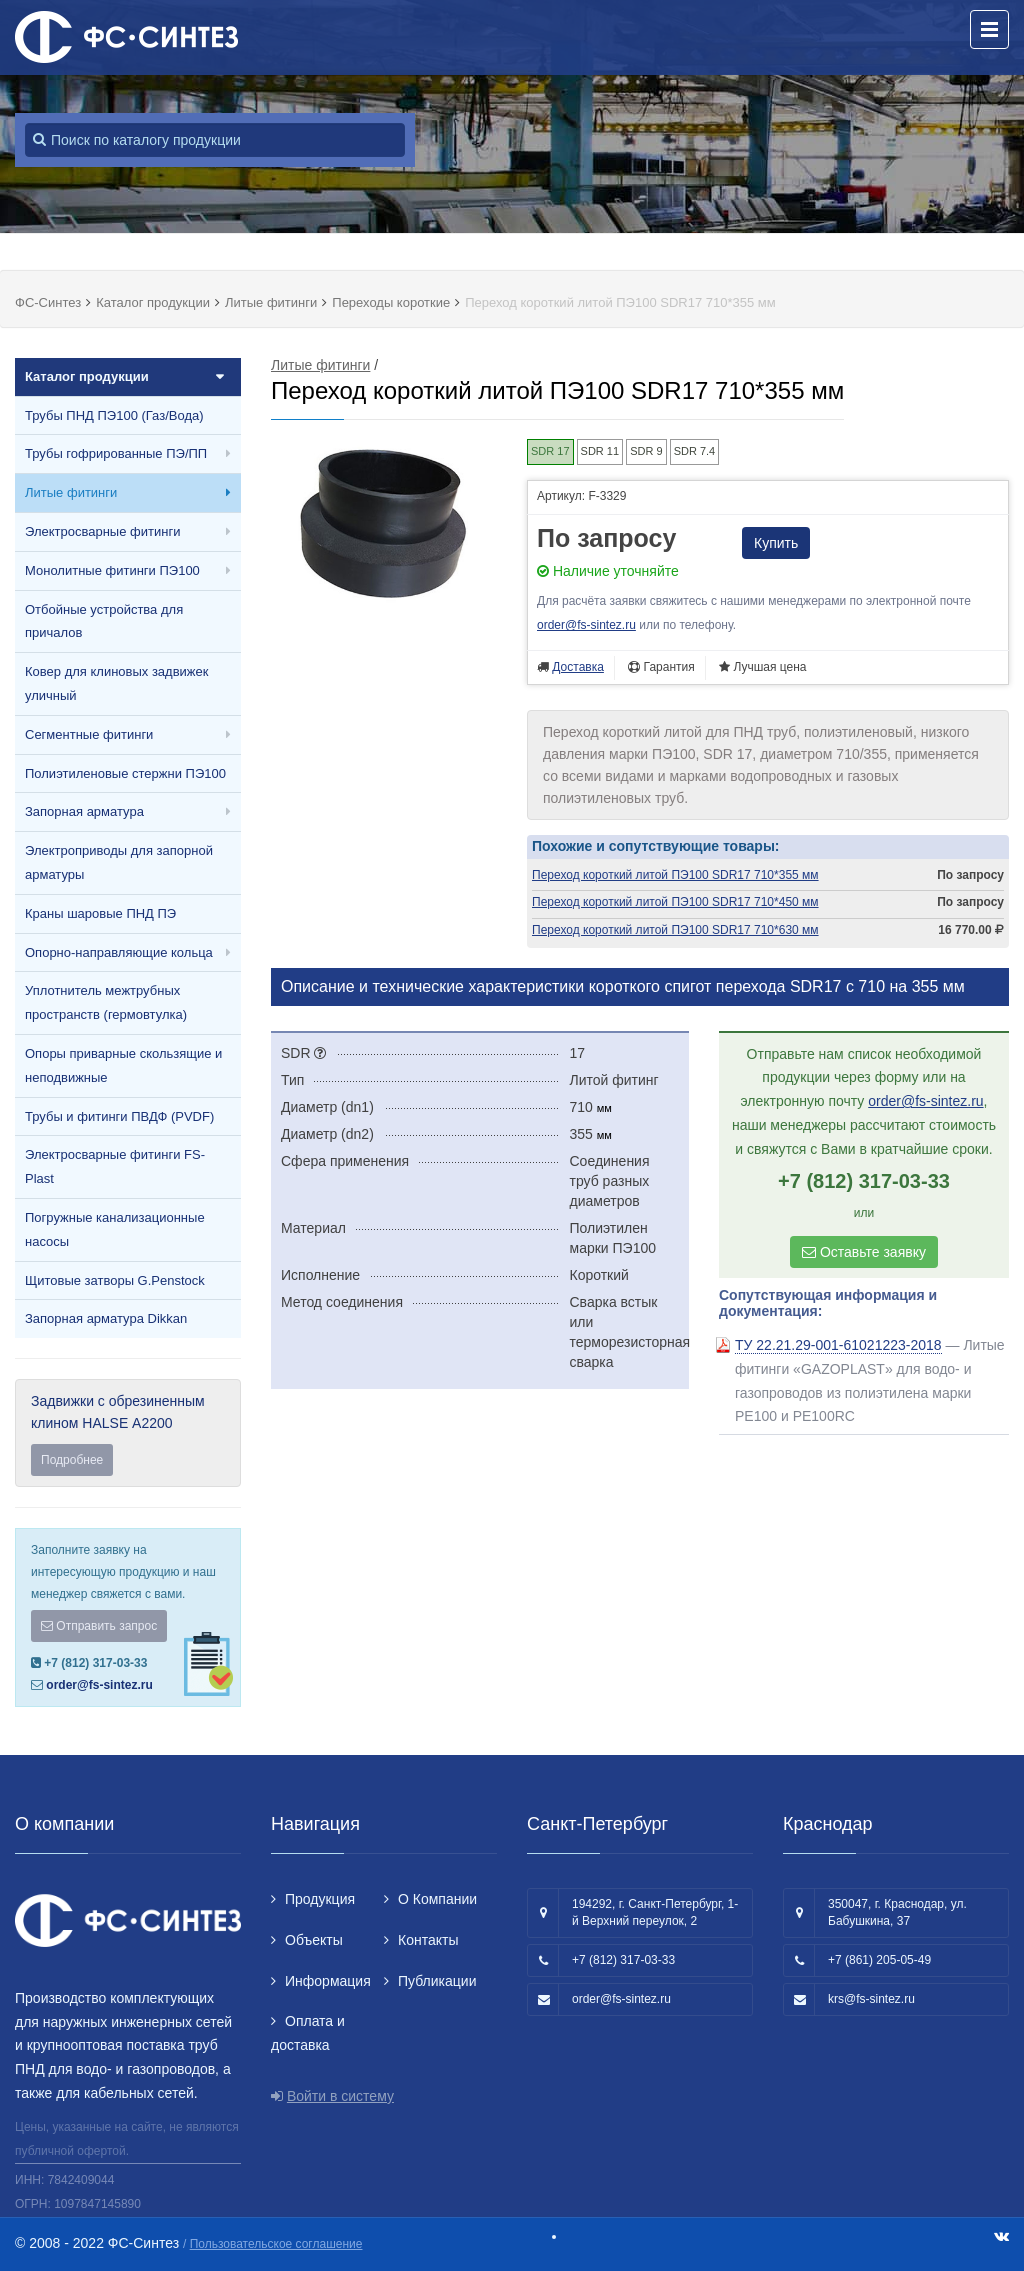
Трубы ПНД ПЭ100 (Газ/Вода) (114, 415)
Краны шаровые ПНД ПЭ (100, 913)
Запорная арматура (84, 811)
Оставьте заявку (864, 1252)
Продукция (320, 1899)
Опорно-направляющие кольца (119, 952)
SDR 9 (646, 451)
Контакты (428, 1940)
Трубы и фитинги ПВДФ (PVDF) (119, 1116)
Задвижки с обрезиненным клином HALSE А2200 (128, 1434)
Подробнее (72, 1460)
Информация (328, 1981)
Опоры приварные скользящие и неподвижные (123, 1065)
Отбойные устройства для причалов (104, 621)
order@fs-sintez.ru (99, 1685)
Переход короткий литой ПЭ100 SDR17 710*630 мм (675, 930)
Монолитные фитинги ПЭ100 (112, 570)
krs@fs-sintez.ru (871, 1999)
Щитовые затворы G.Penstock (115, 1280)
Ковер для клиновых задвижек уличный (116, 683)
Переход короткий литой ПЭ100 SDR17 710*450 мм (675, 902)
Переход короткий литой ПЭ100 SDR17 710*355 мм (675, 875)
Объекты (314, 1940)
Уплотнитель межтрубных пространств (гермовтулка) (106, 1002)
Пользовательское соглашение (276, 2244)
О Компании (437, 1899)
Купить (776, 543)
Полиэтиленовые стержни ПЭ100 (125, 773)
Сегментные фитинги (89, 734)
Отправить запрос (99, 1626)
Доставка (578, 667)
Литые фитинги (71, 492)
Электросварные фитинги (102, 531)
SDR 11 (600, 451)
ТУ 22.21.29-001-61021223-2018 (838, 1345)
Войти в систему (340, 2096)
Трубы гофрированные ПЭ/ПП (116, 453)
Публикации (437, 1981)
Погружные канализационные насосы (115, 1229)
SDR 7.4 (695, 451)
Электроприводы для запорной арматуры (119, 862)
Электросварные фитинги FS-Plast (115, 1166)
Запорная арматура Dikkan (106, 1318)
